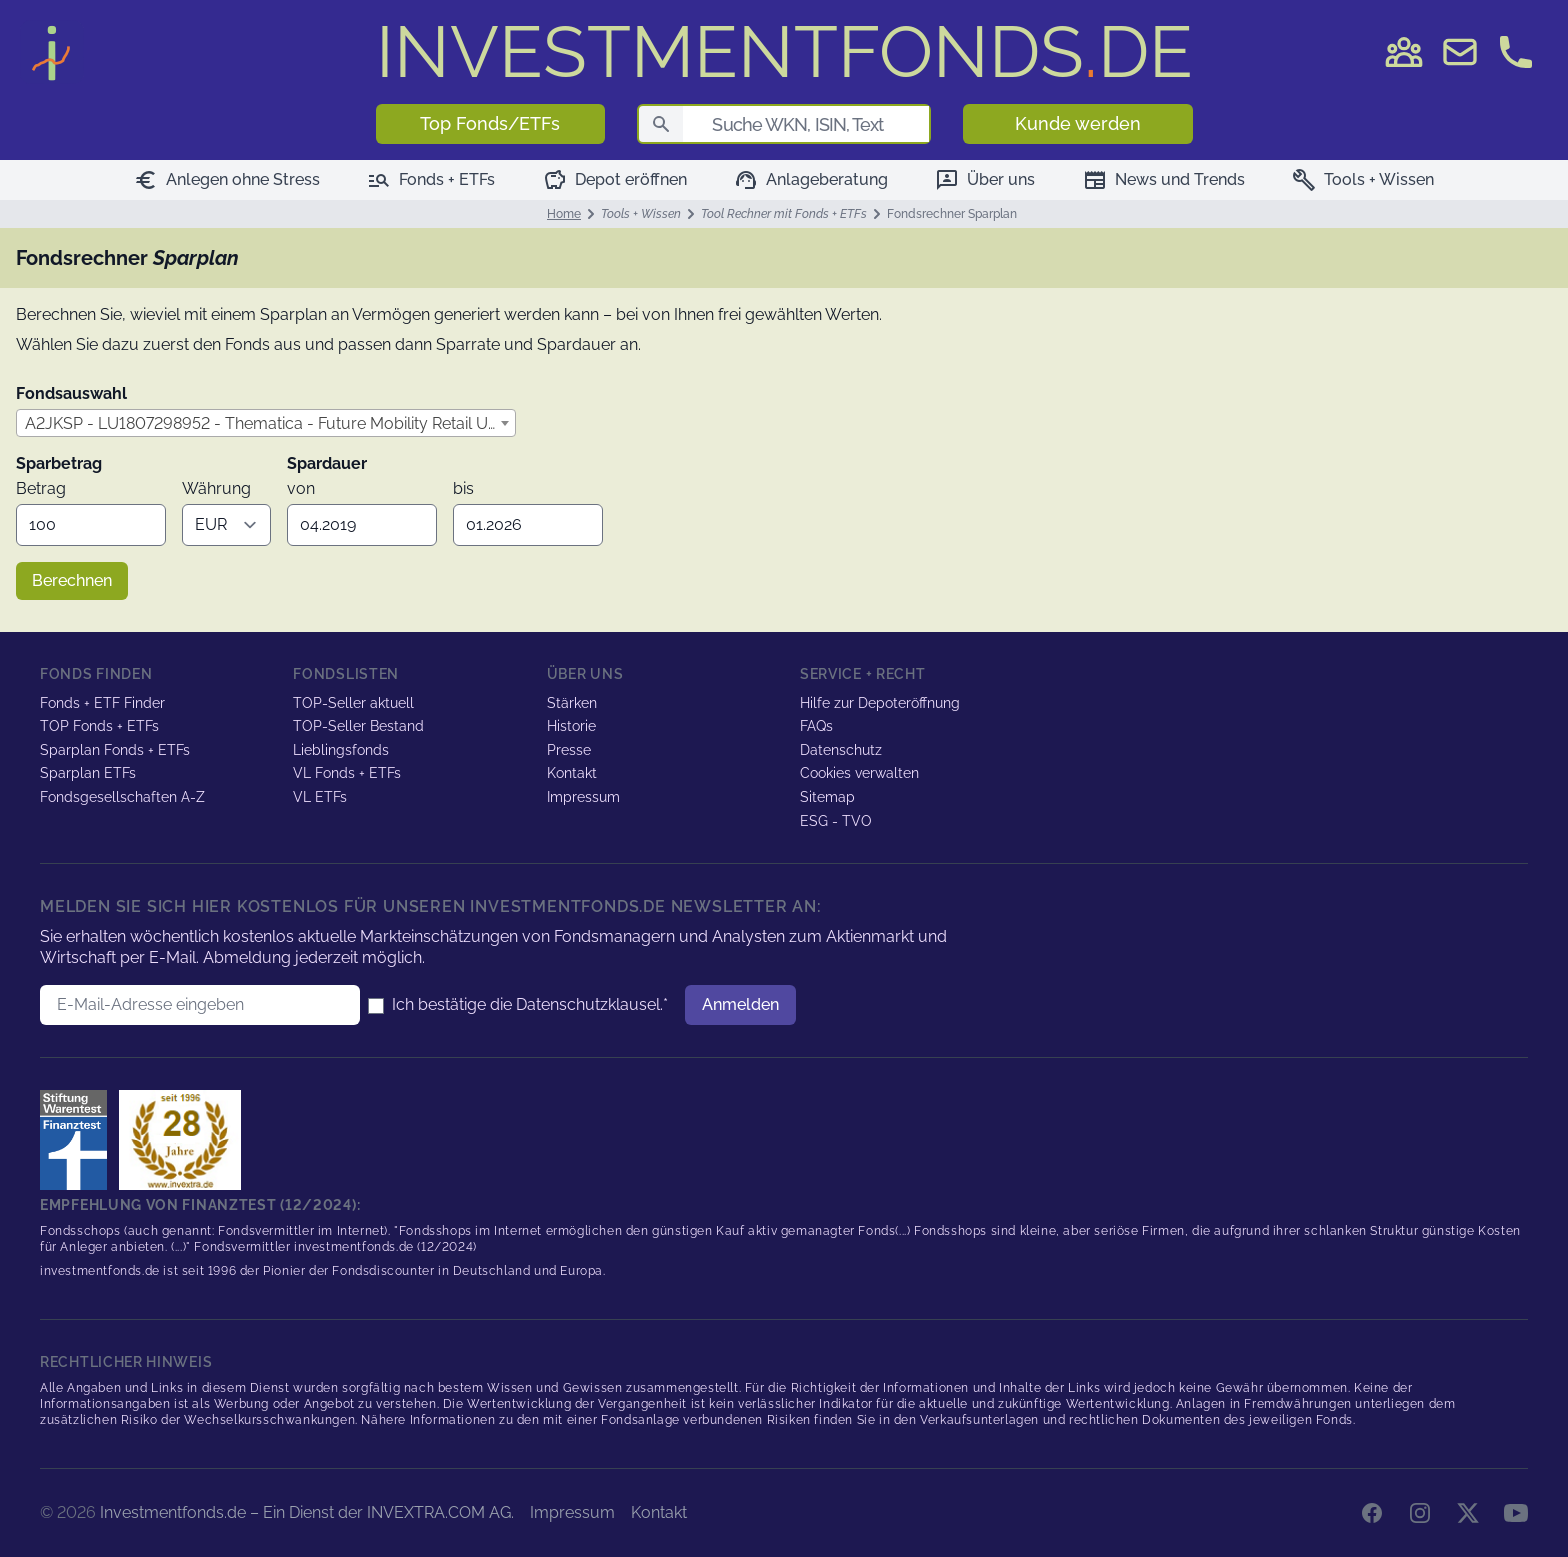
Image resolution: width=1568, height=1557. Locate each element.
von (301, 488)
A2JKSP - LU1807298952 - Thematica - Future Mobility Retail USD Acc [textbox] (270, 423)
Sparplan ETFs (88, 773)
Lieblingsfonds (341, 750)
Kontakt (572, 773)
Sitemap (827, 797)
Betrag (41, 488)
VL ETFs (320, 797)
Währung (216, 488)
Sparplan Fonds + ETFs (115, 750)
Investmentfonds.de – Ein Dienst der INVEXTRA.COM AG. (307, 1512)
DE (784, 51)
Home (564, 214)
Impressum (583, 797)
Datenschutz (841, 750)
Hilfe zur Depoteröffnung (880, 703)
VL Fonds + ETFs (347, 773)
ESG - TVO (836, 821)
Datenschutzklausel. (589, 1004)
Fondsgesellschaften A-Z (122, 797)
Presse (569, 750)
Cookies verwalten (859, 773)
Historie (571, 726)
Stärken (572, 703)
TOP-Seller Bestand (358, 726)
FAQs (816, 726)
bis (463, 488)
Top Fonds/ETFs (490, 123)
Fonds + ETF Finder (102, 703)
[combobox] (266, 423)
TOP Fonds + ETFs (99, 726)
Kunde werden (1078, 123)
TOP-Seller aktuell (353, 703)
